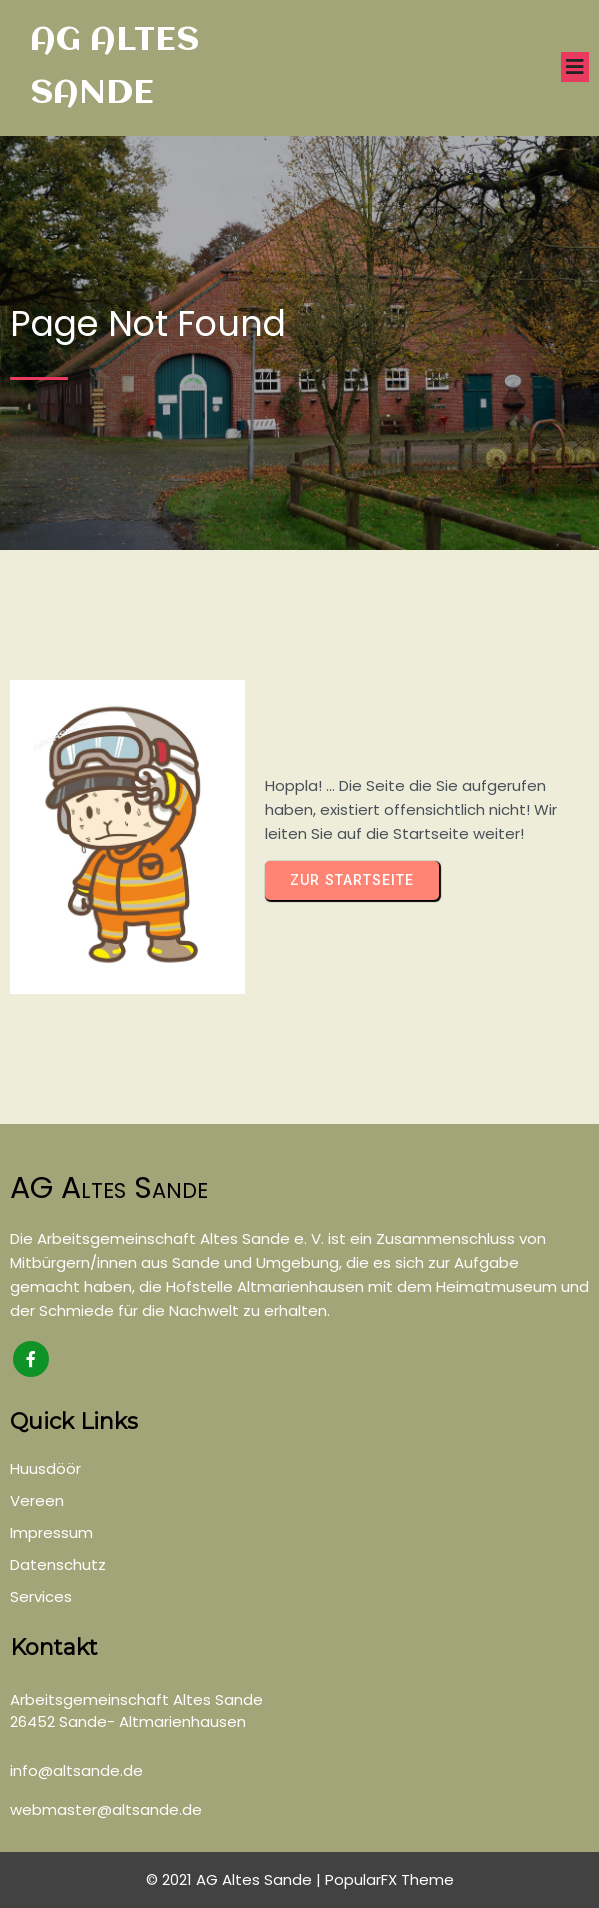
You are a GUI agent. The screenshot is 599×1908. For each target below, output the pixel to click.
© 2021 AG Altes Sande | (235, 1879)
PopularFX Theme (389, 1879)
